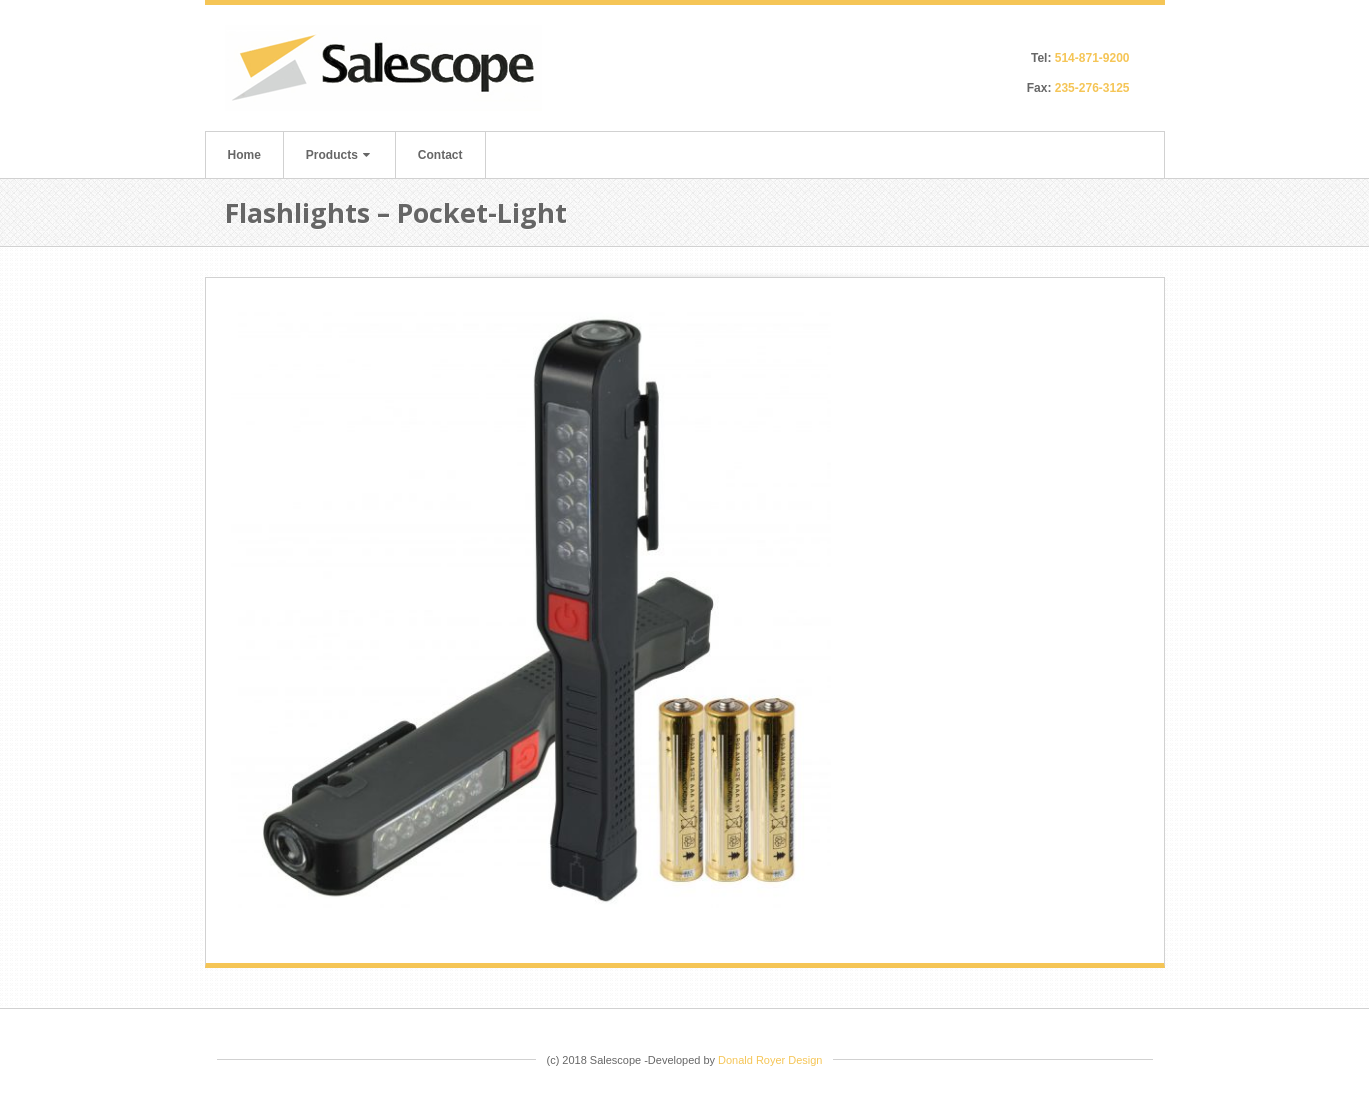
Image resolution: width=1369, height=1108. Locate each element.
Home (244, 155)
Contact (440, 155)
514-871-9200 (1092, 58)
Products (338, 155)
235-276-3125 (1092, 88)
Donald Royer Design (770, 1060)
